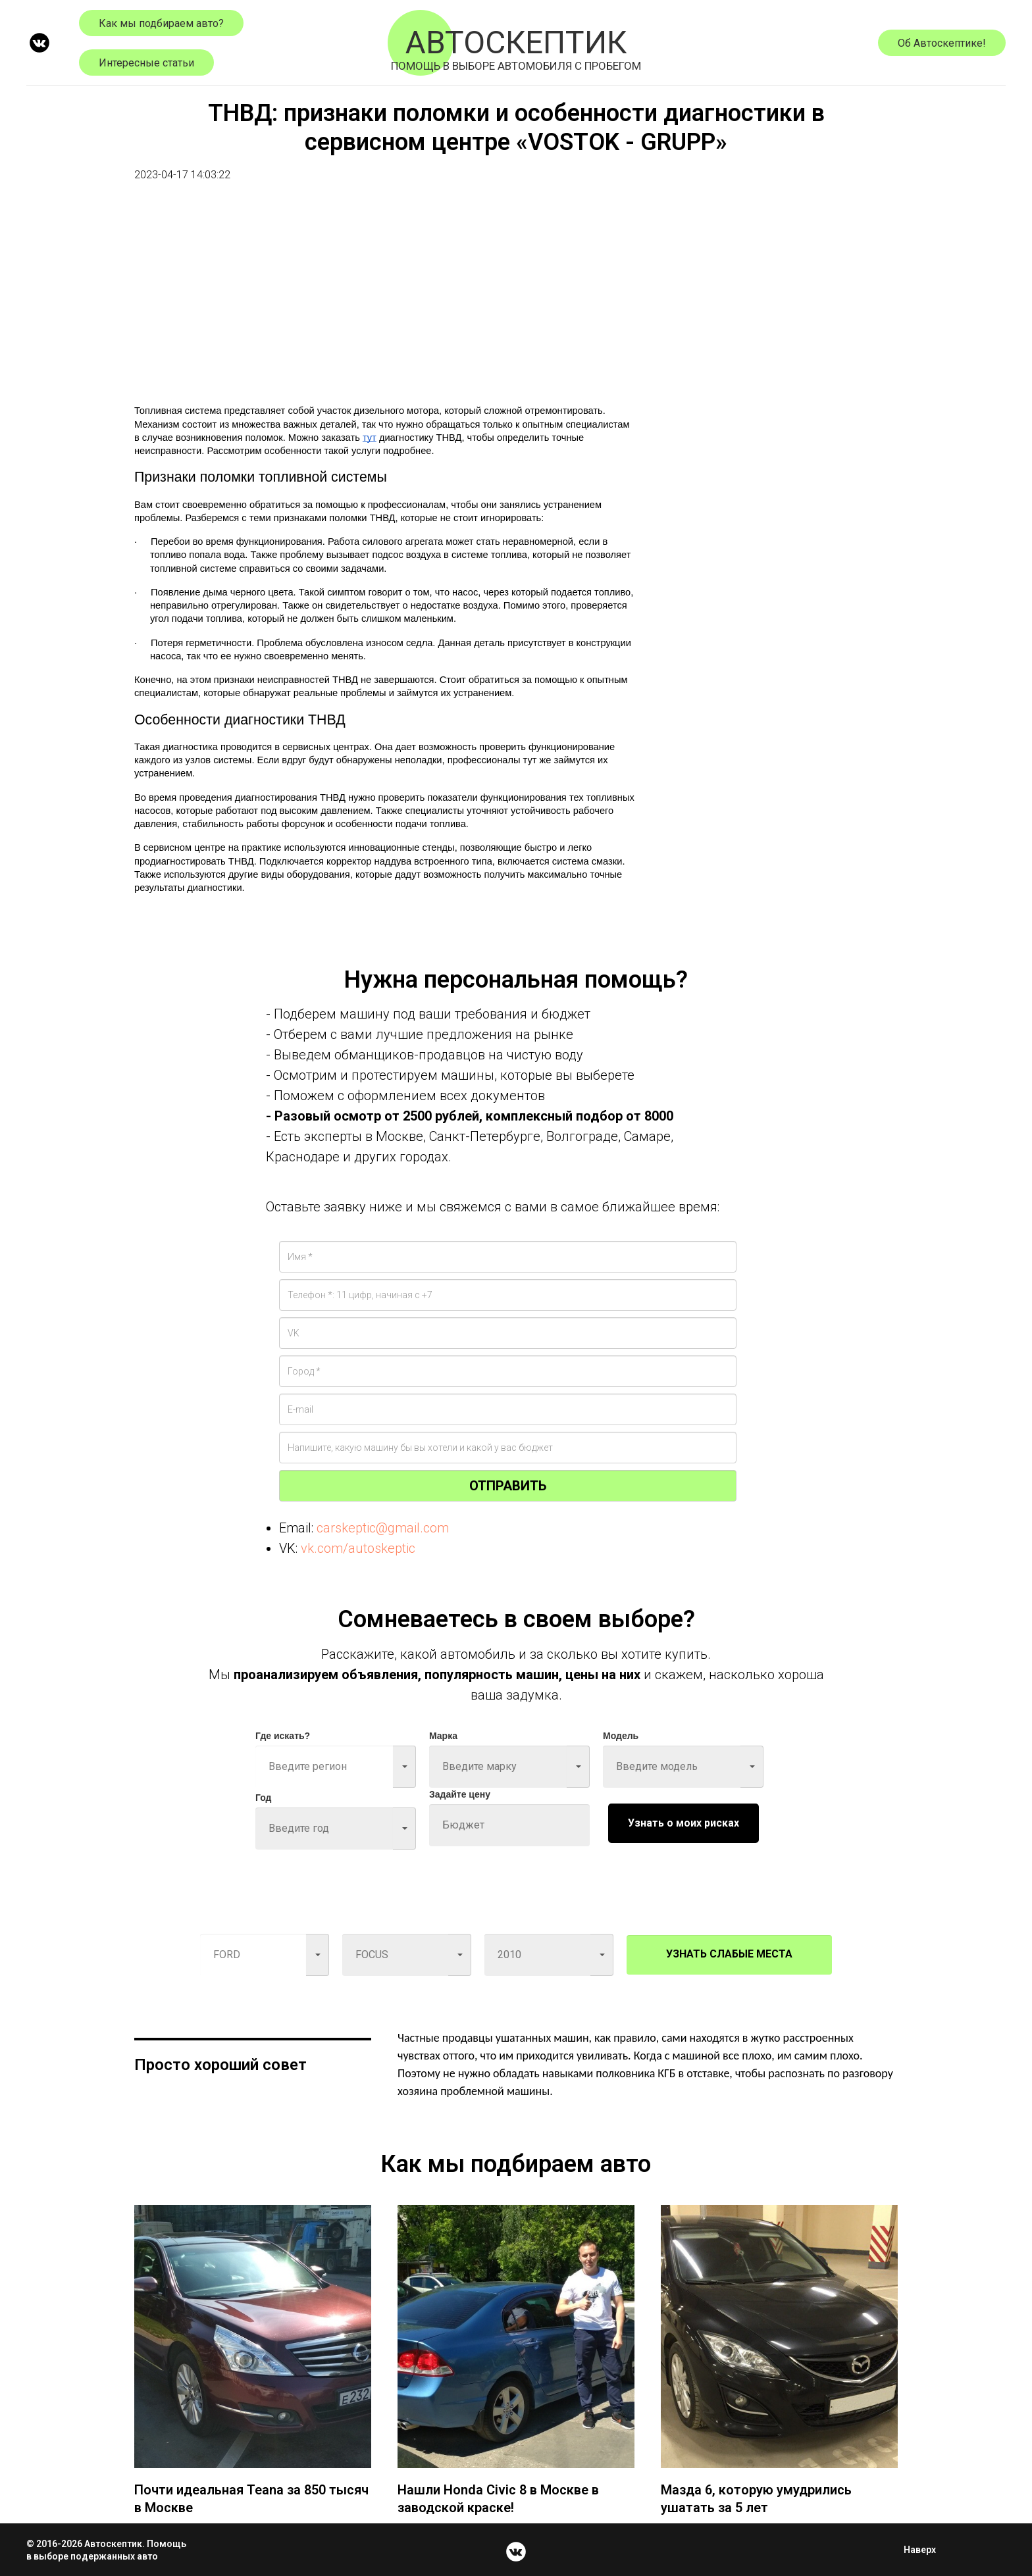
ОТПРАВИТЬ (507, 1486)
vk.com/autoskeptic (358, 1548)
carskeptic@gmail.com (383, 1528)
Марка (443, 1735)
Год (263, 1797)
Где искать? (282, 1735)
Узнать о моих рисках (683, 1823)
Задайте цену (459, 1794)
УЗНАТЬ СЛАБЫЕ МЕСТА (729, 1954)
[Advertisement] (384, 301)
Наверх (924, 2549)
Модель (620, 1735)
